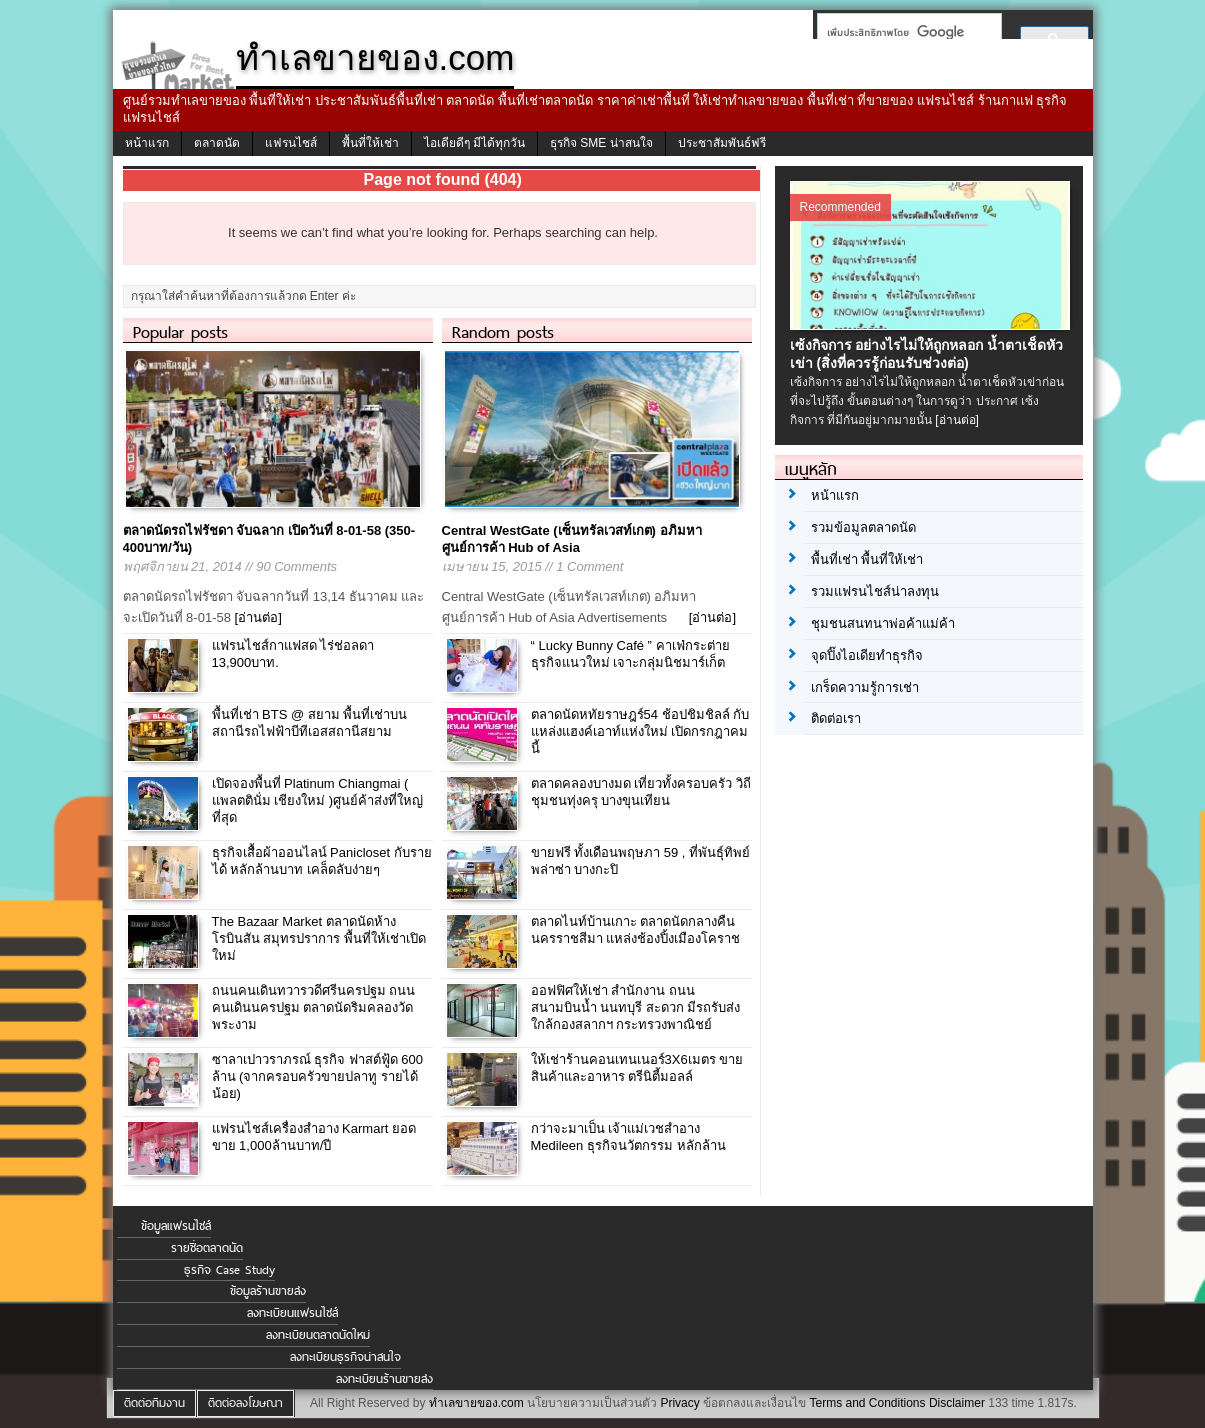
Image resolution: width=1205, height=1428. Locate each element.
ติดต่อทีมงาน (154, 1403)
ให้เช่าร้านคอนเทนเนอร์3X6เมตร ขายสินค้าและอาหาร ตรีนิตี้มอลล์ (637, 1068)
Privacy (679, 1403)
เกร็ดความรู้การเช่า (865, 687)
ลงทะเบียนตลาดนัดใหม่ (318, 1335)
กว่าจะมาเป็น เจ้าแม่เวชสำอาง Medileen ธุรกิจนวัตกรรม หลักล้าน (628, 1137)
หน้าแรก (147, 143)
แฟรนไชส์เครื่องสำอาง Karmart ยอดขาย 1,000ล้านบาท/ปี (314, 1137)
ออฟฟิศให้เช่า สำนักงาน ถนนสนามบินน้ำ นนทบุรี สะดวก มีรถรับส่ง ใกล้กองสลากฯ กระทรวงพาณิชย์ (636, 1007)
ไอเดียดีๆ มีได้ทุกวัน (474, 143)
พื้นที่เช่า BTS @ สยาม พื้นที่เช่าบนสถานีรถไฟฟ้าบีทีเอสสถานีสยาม (310, 723)
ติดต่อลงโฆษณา (245, 1403)
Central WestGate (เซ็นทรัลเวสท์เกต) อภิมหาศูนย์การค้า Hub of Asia (572, 539)
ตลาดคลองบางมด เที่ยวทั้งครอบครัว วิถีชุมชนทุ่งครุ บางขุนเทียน (641, 792)
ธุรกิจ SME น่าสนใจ (601, 143)
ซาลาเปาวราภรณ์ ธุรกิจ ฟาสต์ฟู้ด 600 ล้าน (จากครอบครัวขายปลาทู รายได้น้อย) (318, 1076)
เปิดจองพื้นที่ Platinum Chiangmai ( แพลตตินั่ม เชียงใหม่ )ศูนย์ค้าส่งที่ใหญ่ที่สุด (318, 800)
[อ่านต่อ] (258, 617)
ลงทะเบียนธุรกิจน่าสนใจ (345, 1357)
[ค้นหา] (903, 32)
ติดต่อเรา (836, 718)
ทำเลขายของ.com (476, 1403)
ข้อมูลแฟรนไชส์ (176, 1226)
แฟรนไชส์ (291, 143)
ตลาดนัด (217, 143)
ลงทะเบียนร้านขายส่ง (384, 1379)
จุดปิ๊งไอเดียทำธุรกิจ (867, 655)
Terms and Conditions (867, 1403)
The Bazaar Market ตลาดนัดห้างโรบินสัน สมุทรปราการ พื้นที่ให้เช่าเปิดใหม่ (319, 938)
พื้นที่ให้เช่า (370, 143)
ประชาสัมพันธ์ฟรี (722, 143)
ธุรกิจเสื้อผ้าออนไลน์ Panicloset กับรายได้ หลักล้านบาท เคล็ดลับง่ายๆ (322, 861)
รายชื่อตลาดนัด (207, 1248)
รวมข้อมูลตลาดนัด (863, 527)
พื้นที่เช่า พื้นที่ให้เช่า (867, 559)
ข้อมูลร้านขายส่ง (268, 1291)
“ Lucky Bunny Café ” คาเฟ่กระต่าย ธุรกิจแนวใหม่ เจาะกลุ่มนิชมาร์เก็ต (630, 654)
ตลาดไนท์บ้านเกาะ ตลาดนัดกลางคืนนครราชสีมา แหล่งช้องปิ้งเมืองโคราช (636, 930)
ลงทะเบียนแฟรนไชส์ (292, 1313)
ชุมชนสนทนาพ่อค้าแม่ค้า (883, 623)
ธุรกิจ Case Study (229, 1270)
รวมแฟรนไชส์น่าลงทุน (875, 591)
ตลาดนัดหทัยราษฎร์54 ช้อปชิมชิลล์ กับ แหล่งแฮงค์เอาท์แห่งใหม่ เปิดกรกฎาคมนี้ (640, 731)
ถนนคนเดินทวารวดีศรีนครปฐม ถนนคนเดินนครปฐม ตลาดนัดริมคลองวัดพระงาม (314, 1007)
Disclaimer (957, 1403)
